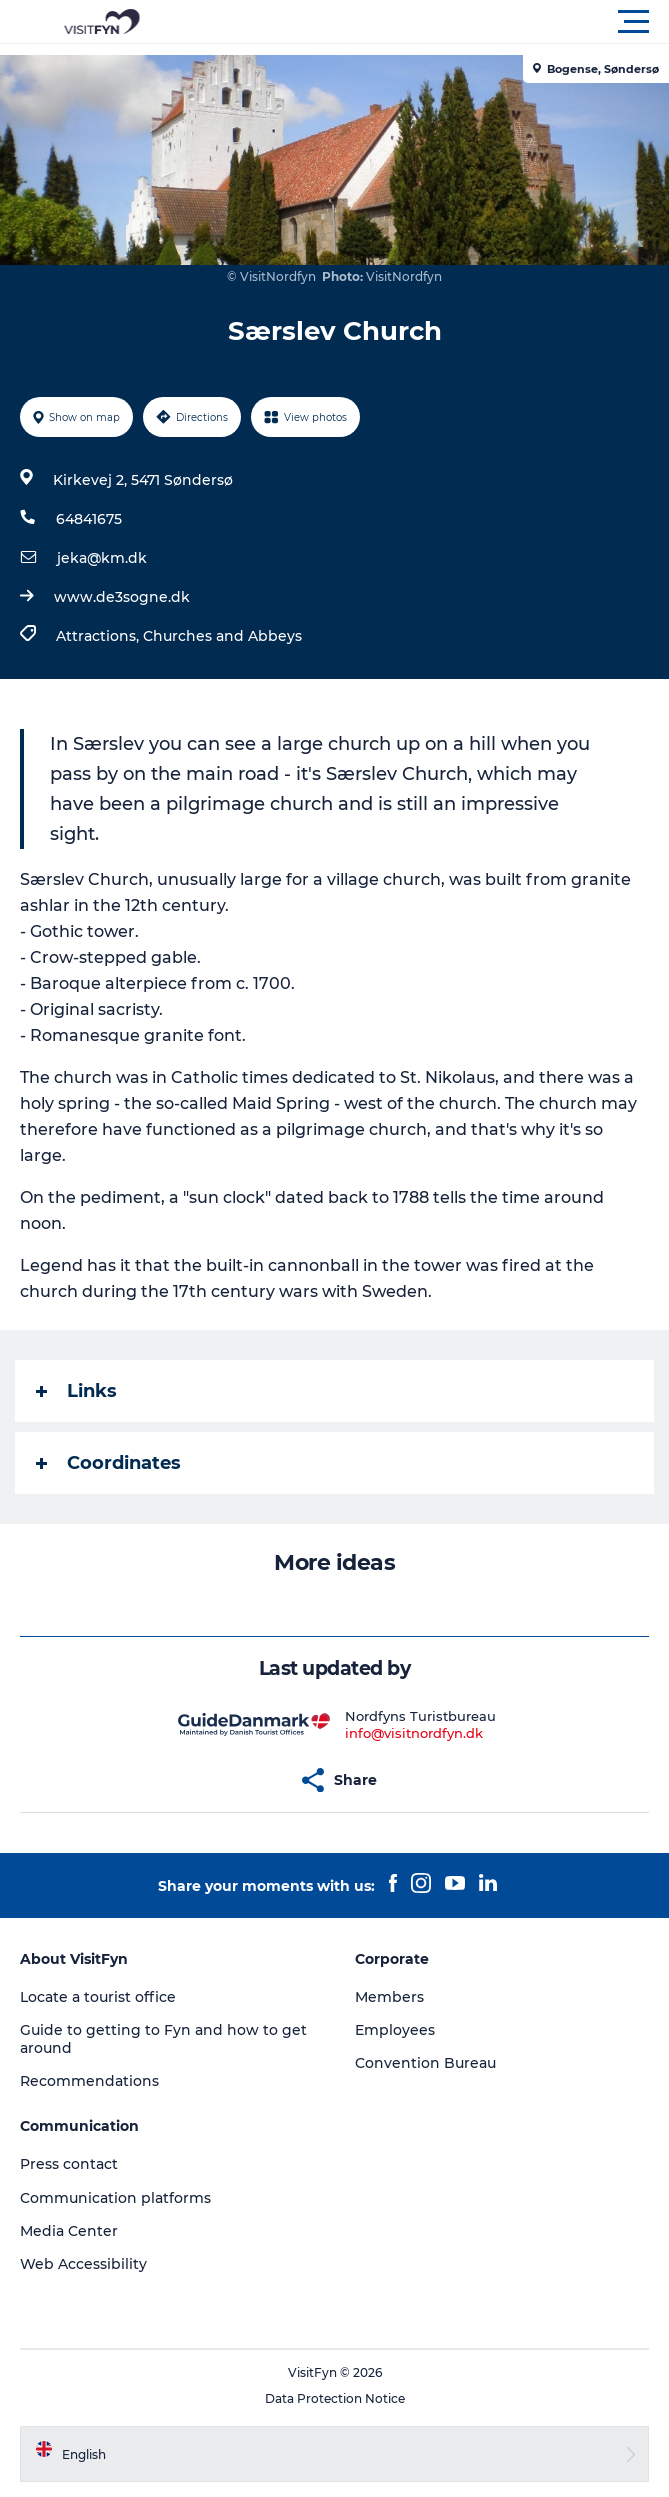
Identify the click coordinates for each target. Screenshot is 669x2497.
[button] (424, 22)
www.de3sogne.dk (122, 597)
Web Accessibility (83, 2264)
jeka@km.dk (102, 558)
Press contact (69, 2164)
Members (389, 1997)
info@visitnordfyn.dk (414, 1733)
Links (76, 1391)
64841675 (89, 519)
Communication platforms (115, 2198)
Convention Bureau (425, 2063)
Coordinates (108, 1463)
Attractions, (99, 636)
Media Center (69, 2231)
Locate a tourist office (98, 1997)
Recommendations (89, 2081)
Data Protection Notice (335, 2398)
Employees (395, 2030)
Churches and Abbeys (222, 636)
